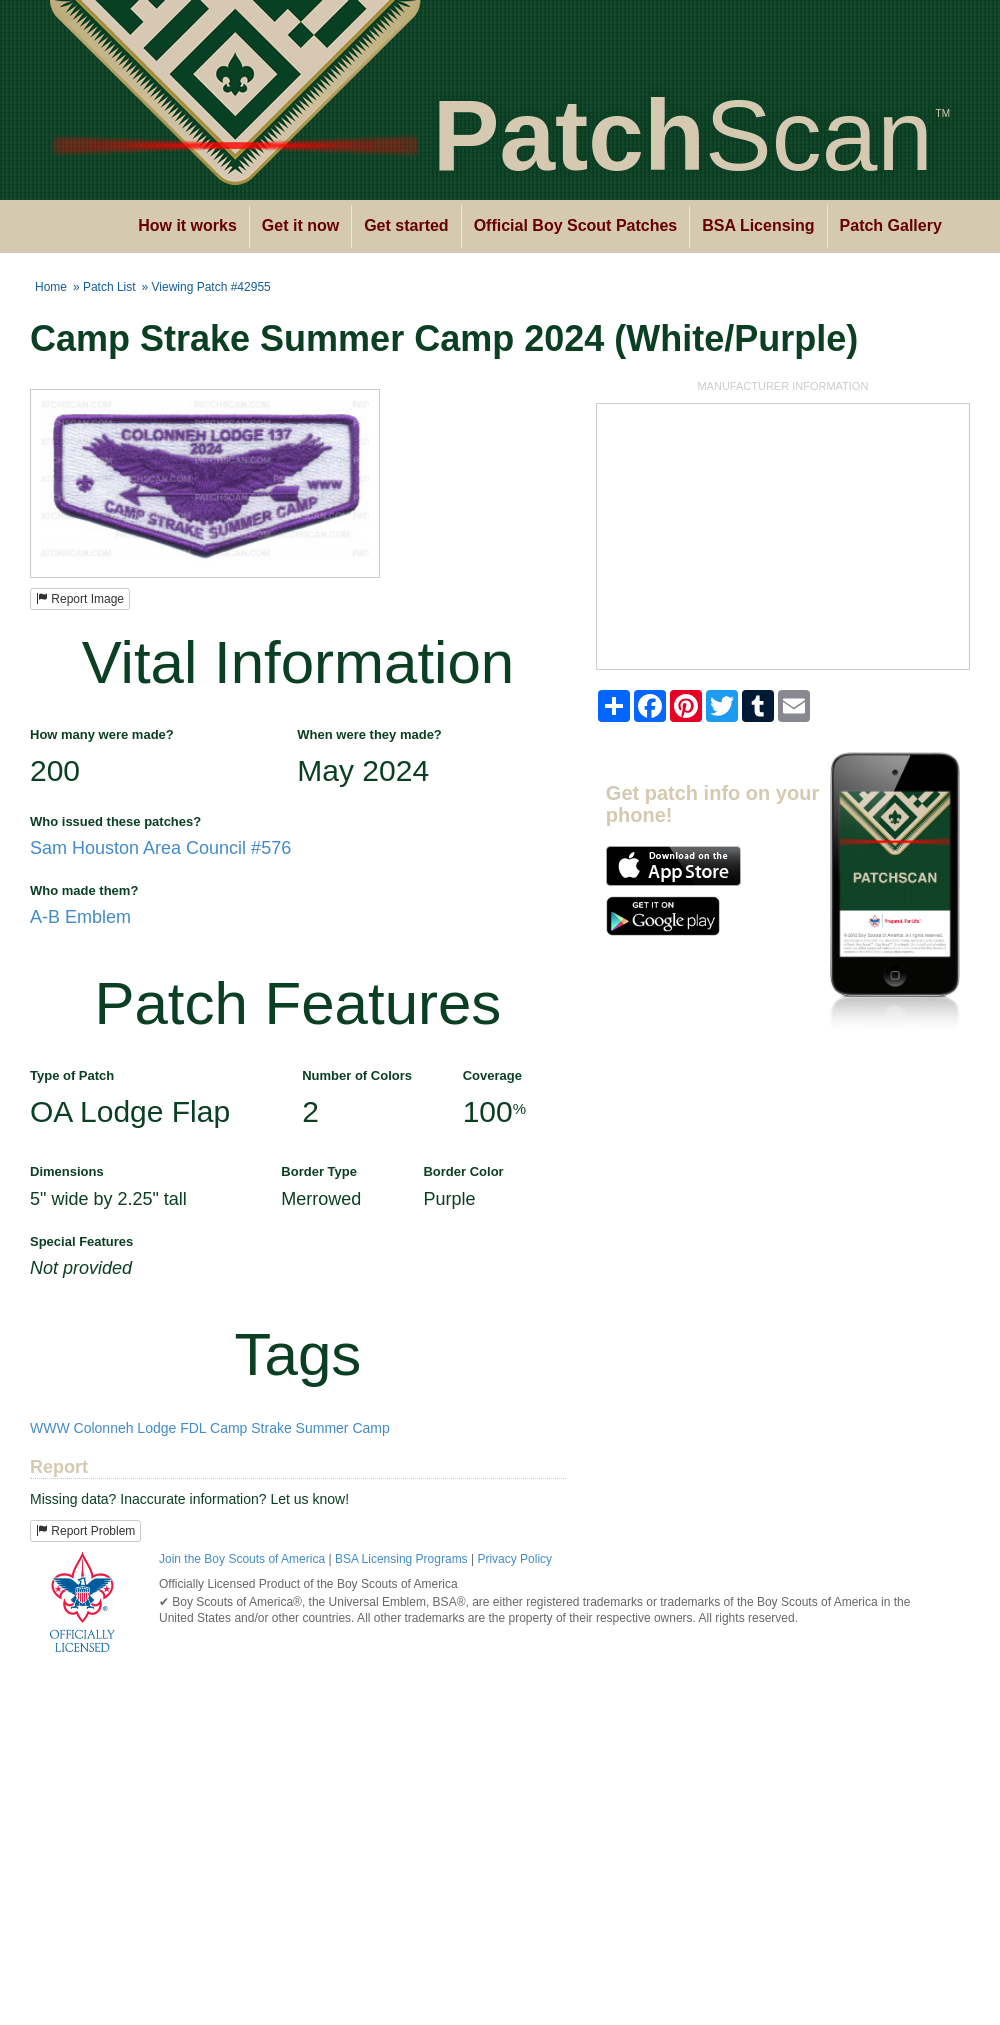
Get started (406, 225)
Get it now (300, 225)
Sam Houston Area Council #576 (160, 848)
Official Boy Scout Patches (576, 225)
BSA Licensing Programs (401, 1559)
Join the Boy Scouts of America (242, 1559)
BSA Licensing (758, 225)
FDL (193, 1428)
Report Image (80, 599)
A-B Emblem (80, 917)
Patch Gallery (891, 225)
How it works (187, 225)
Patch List (109, 287)
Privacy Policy (514, 1559)
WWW (50, 1428)
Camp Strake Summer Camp (300, 1428)
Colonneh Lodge (125, 1428)
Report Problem (85, 1531)
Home (51, 287)
